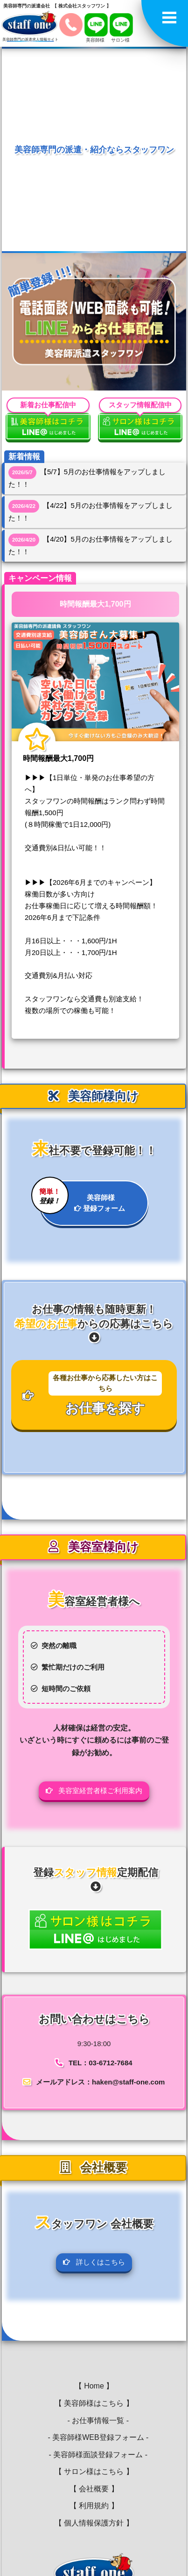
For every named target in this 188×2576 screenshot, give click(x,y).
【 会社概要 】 (94, 2489)
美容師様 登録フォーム (82, 1197)
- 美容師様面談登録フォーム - (94, 2455)
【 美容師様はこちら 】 (94, 2403)
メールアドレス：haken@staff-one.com (100, 2082)
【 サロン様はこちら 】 (94, 2471)
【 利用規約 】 (94, 2506)
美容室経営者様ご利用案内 (94, 1791)
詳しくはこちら (94, 2262)
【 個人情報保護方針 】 (94, 2523)
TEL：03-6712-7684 (100, 2063)
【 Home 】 (94, 2386)
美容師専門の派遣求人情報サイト (30, 39)
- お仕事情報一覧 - (94, 2420)
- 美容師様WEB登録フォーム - (94, 2437)
